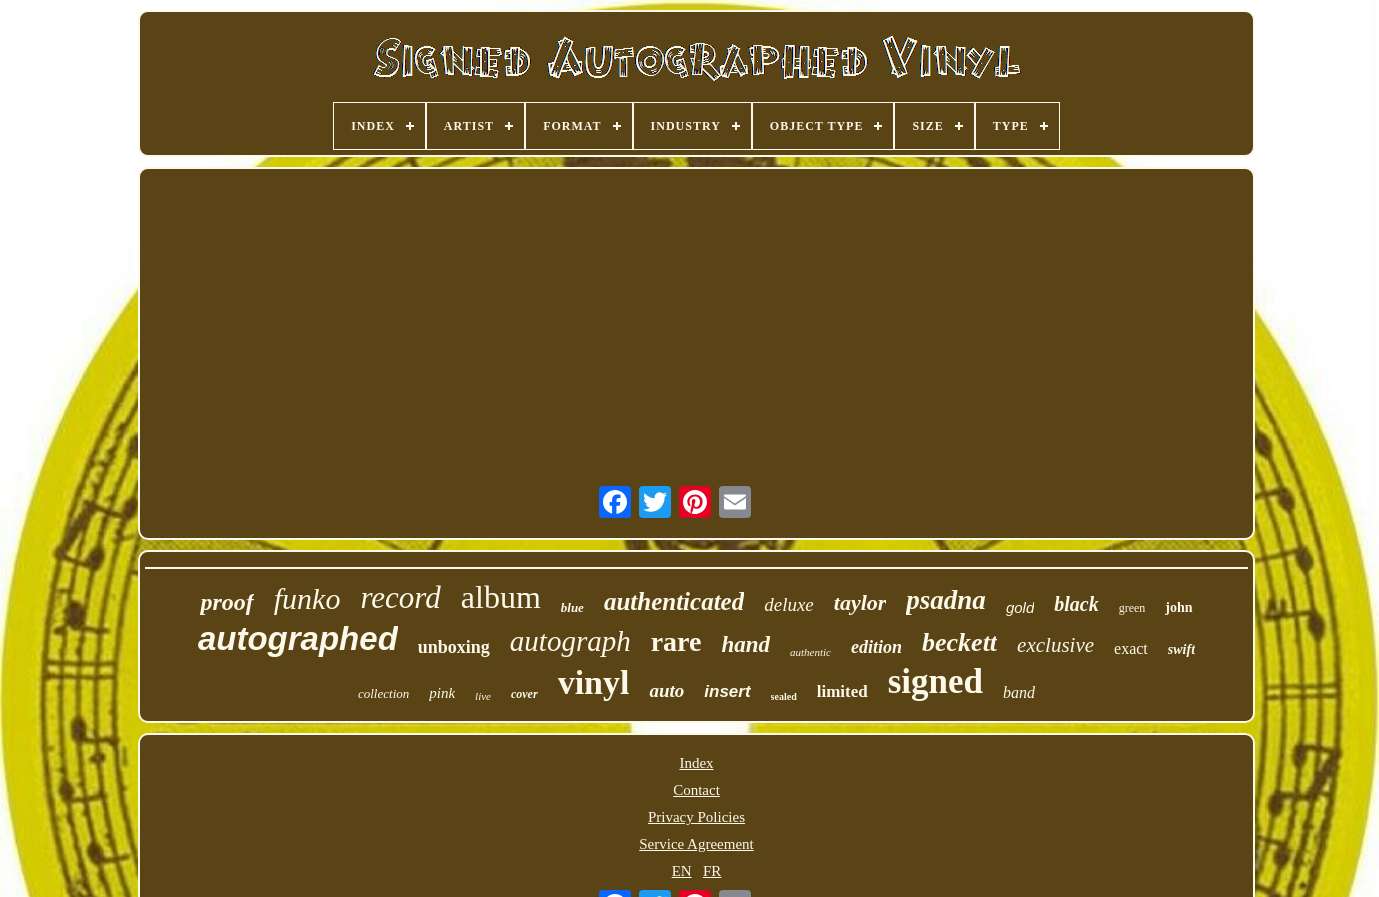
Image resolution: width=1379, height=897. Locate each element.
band (1019, 692)
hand (745, 644)
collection (383, 693)
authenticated (674, 601)
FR (712, 871)
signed (935, 681)
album (501, 597)
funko (307, 598)
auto (666, 690)
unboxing (454, 647)
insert (727, 691)
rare (676, 641)
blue (572, 607)
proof (226, 602)
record (400, 597)
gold (1020, 607)
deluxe (789, 604)
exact (1131, 648)
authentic (810, 652)
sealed (784, 696)
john (1178, 607)
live (483, 696)
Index (696, 763)
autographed (298, 638)
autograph (570, 641)
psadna (946, 600)
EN (682, 871)
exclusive (1055, 645)
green (1132, 608)
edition (876, 647)
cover (524, 694)
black (1076, 604)
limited (842, 691)
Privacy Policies (696, 817)
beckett (959, 642)
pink (442, 693)
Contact (696, 790)
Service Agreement (696, 844)
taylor (860, 602)
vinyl (594, 682)
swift (1181, 649)
